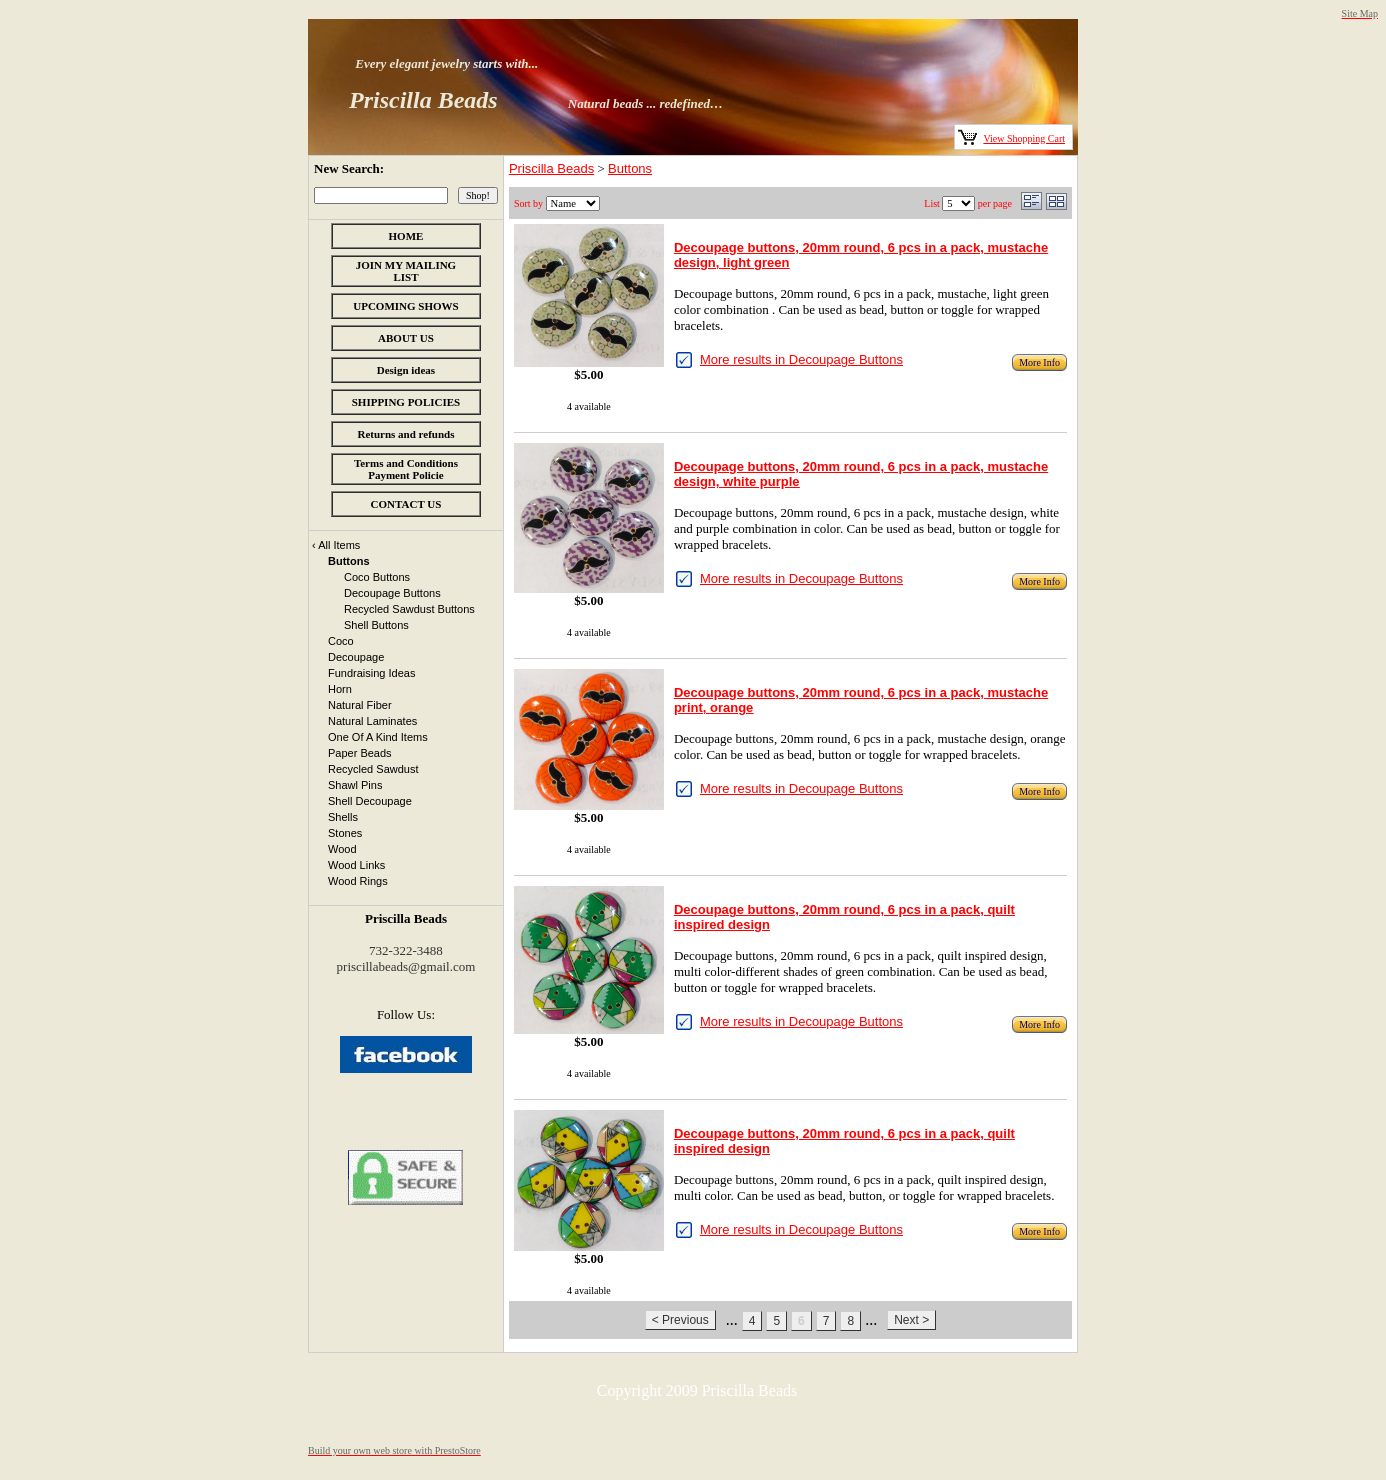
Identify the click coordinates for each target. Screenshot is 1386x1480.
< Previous (680, 1320)
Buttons (630, 168)
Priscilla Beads (551, 168)
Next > (911, 1320)
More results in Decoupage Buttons (801, 359)
